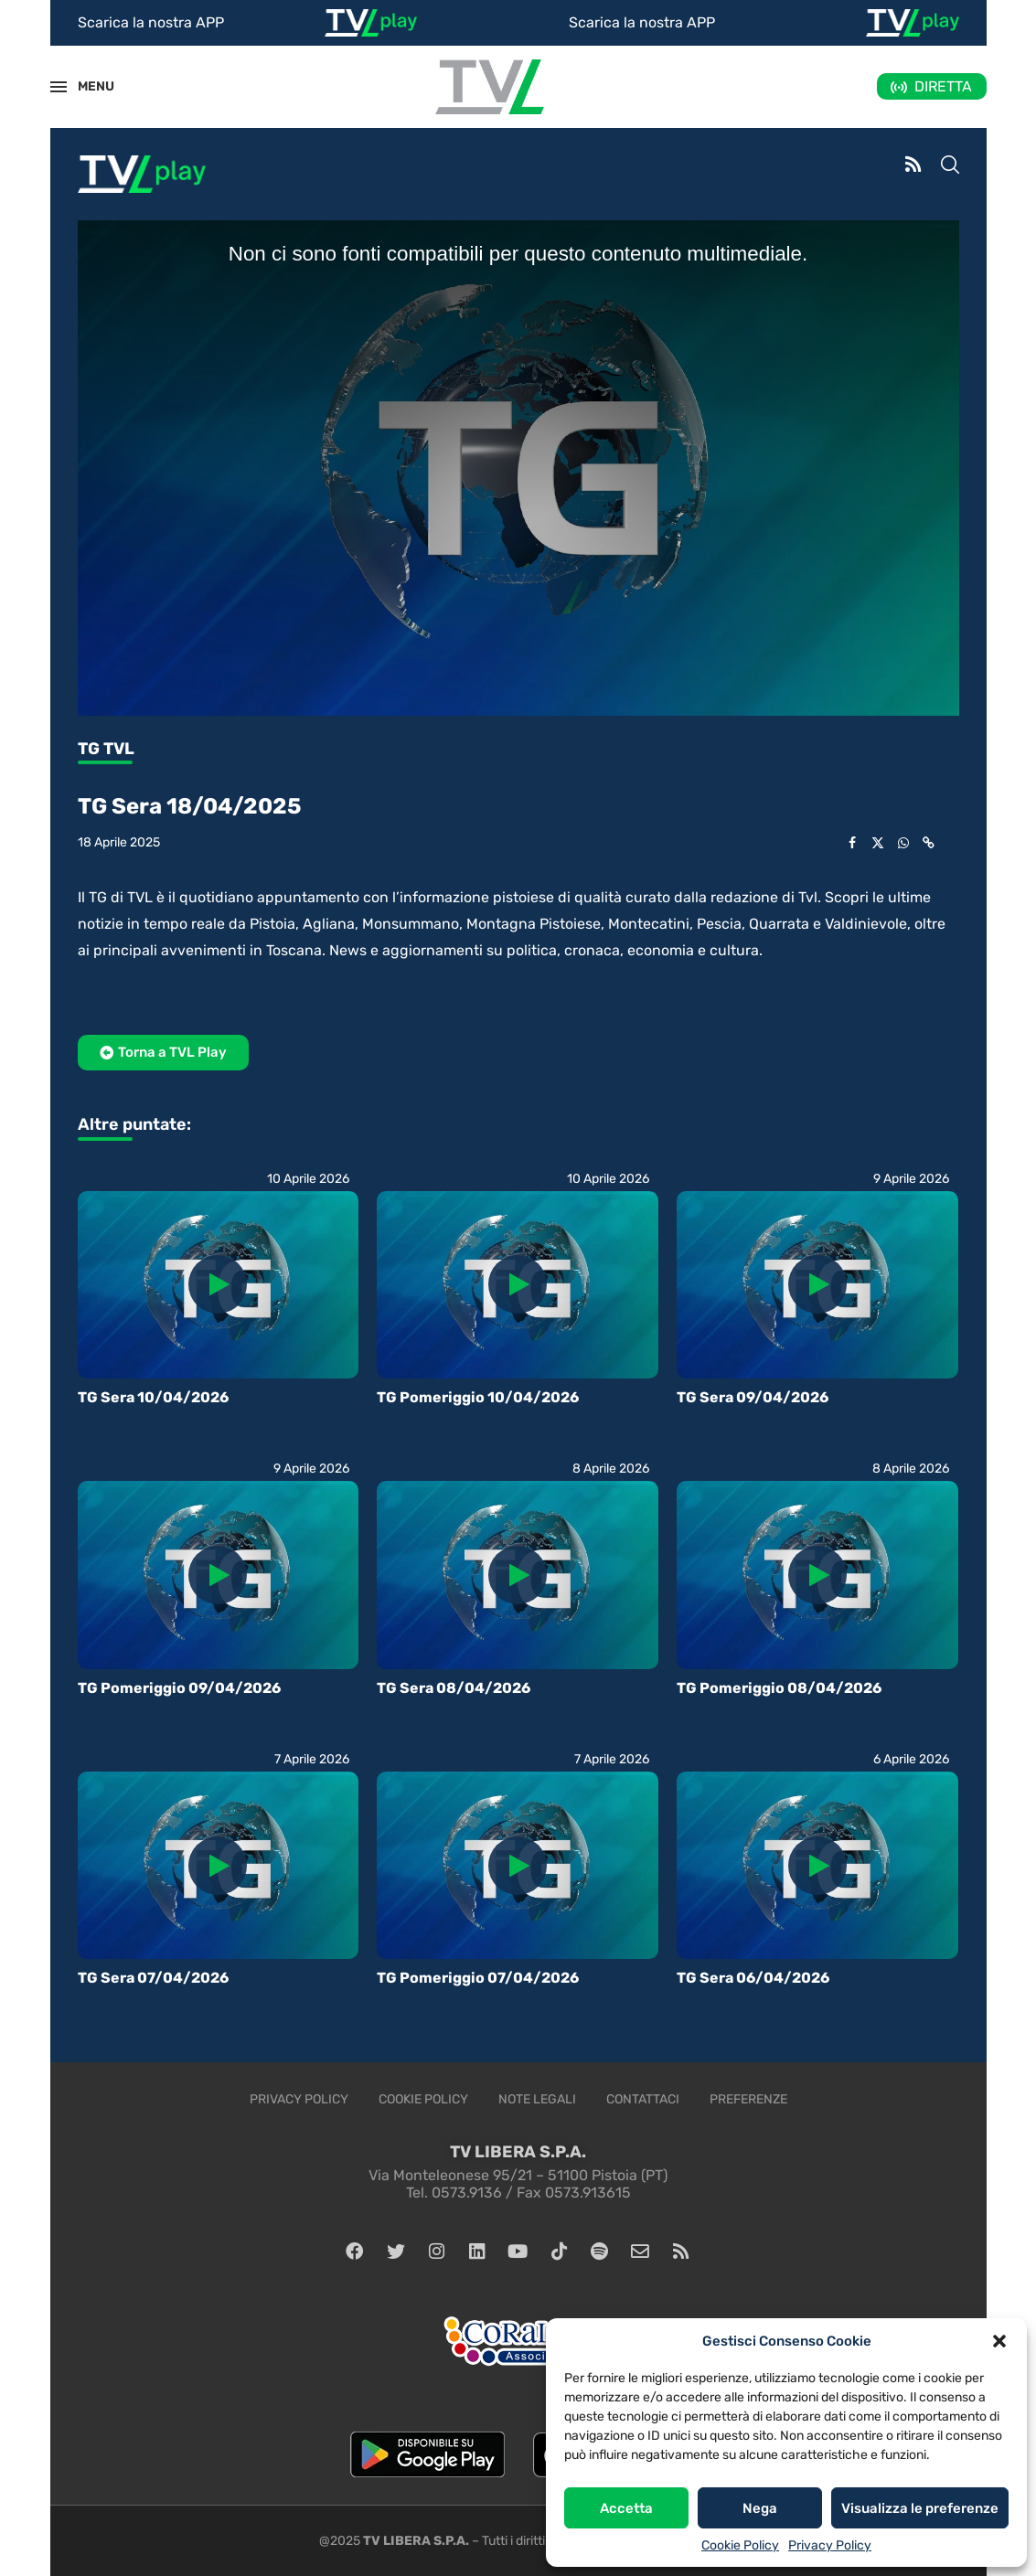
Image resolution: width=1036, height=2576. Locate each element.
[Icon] (217, 1284)
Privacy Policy (829, 2545)
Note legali (537, 2099)
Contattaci (642, 2099)
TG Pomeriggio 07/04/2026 (478, 1977)
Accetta (626, 2508)
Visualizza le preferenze (920, 2508)
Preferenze (748, 2099)
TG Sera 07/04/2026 (153, 1977)
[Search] (950, 166)
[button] (999, 2341)
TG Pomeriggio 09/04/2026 (179, 1688)
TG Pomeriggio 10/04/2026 (478, 1397)
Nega (759, 2508)
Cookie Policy (740, 2545)
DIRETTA (943, 86)
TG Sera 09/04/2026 (752, 1397)
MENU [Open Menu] (86, 86)
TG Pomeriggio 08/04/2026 (779, 1688)
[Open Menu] (58, 87)
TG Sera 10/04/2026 (153, 1397)
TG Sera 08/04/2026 (453, 1688)
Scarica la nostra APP (151, 22)
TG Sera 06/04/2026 (753, 1977)
